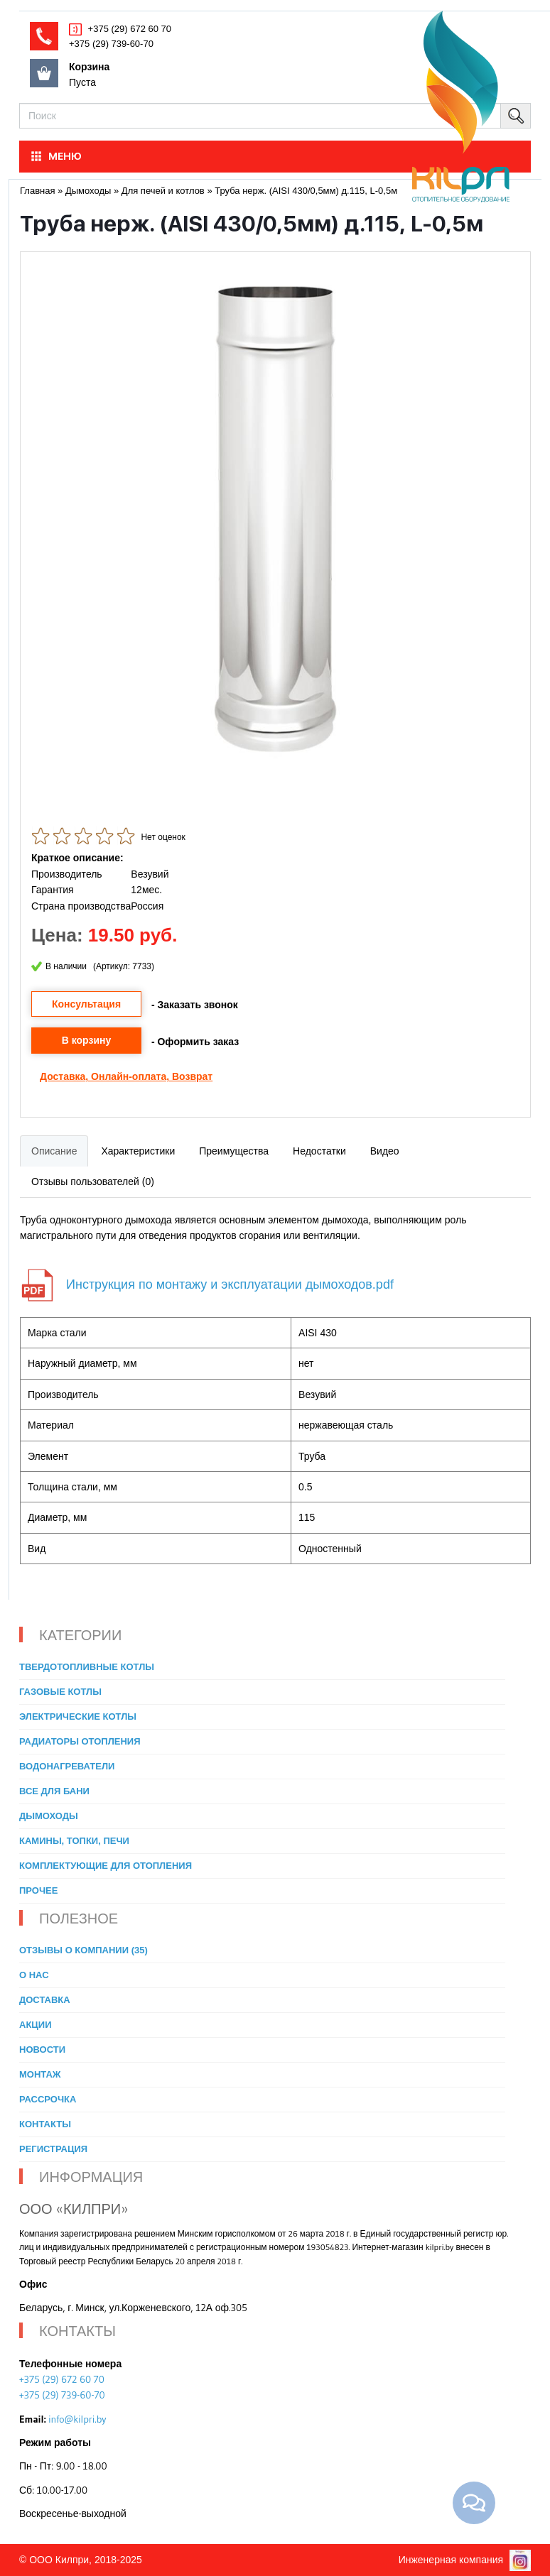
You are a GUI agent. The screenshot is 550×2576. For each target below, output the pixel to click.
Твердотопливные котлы (86, 1666)
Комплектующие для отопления (105, 1865)
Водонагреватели (66, 1766)
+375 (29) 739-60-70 (111, 43)
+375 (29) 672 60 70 (128, 28)
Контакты (45, 2124)
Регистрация (53, 2149)
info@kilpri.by (77, 2419)
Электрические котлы (77, 1716)
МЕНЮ (55, 156)
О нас (34, 1975)
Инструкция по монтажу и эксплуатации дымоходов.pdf (230, 1284)
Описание (54, 1151)
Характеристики (138, 1151)
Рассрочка (47, 2099)
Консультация (86, 1004)
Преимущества (234, 1151)
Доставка (62, 1076)
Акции (35, 2024)
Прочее (38, 1890)
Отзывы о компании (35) (83, 1950)
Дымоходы (48, 1816)
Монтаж (40, 2074)
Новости (42, 2049)
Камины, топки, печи (74, 1840)
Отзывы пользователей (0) (92, 1181)
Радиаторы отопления (80, 1741)
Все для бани (54, 1791)
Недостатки (319, 1151)
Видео (384, 1151)
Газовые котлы (60, 1691)
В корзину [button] (87, 1040)
